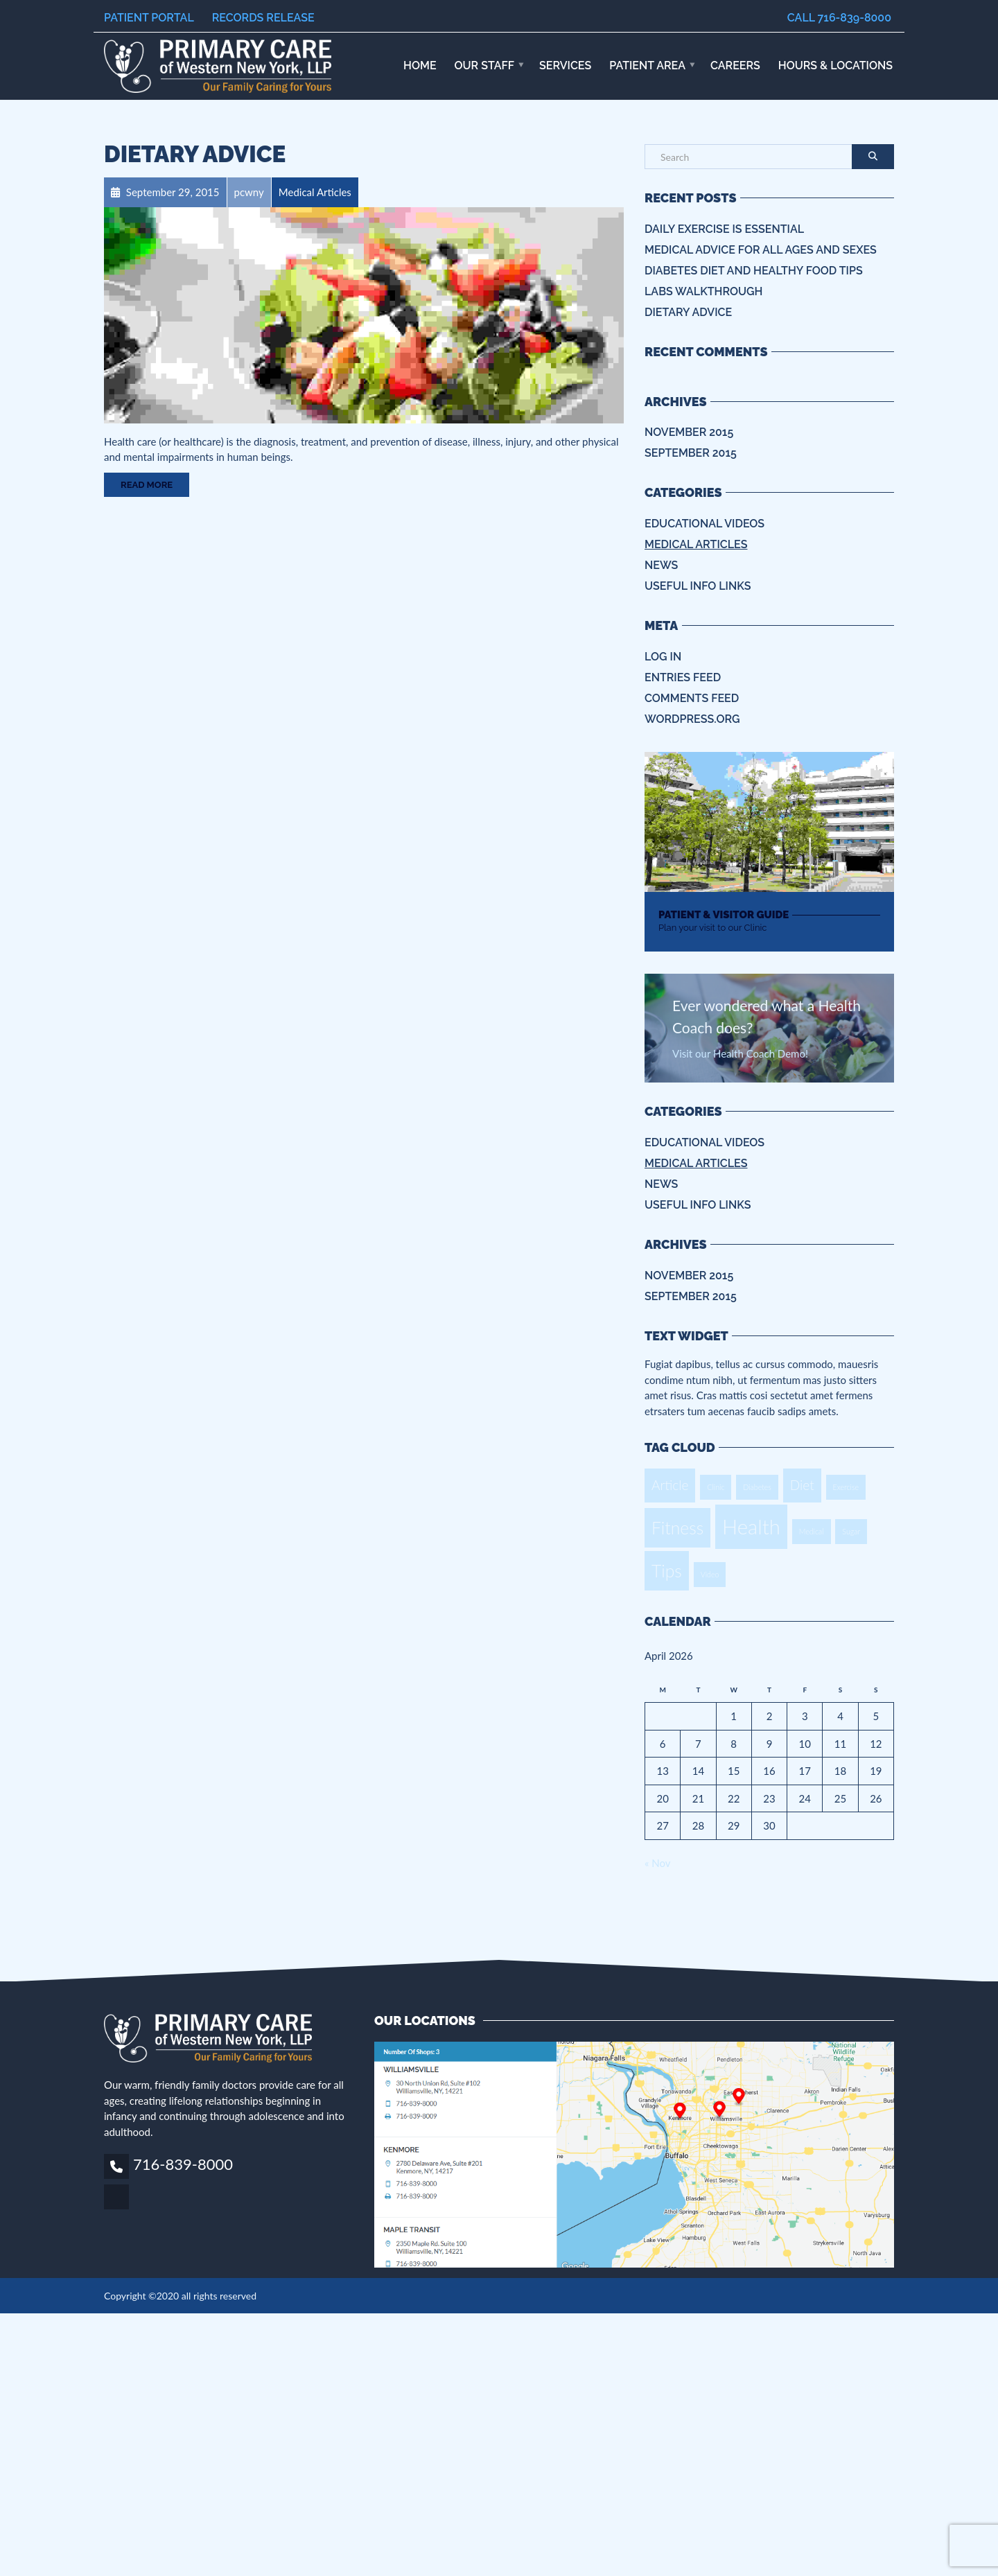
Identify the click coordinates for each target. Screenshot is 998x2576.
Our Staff (485, 65)
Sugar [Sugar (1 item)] (851, 1531)
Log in (663, 656)
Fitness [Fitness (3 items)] (677, 1528)
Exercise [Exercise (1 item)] (846, 1486)
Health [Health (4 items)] (751, 1526)
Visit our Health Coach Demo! (740, 1053)
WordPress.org (692, 719)
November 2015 (689, 432)
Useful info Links (698, 586)
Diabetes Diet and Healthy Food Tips (754, 270)
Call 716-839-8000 (839, 17)
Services (565, 65)
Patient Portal (149, 17)
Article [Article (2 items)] (669, 1485)
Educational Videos (704, 523)
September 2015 (691, 452)
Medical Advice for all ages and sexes (761, 249)
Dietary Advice (195, 154)
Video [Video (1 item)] (710, 1574)
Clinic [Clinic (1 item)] (715, 1486)
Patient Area (647, 65)
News (661, 565)
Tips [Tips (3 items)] (666, 1571)
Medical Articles (696, 544)
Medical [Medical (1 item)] (811, 1531)
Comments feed (692, 698)
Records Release (263, 17)
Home (420, 65)
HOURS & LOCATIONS (835, 65)
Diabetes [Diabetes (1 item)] (757, 1486)
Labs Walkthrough (703, 291)
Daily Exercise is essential (724, 229)
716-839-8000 (183, 2164)
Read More (147, 485)
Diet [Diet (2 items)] (802, 1485)
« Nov (657, 1863)
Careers (735, 65)
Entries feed (683, 677)
